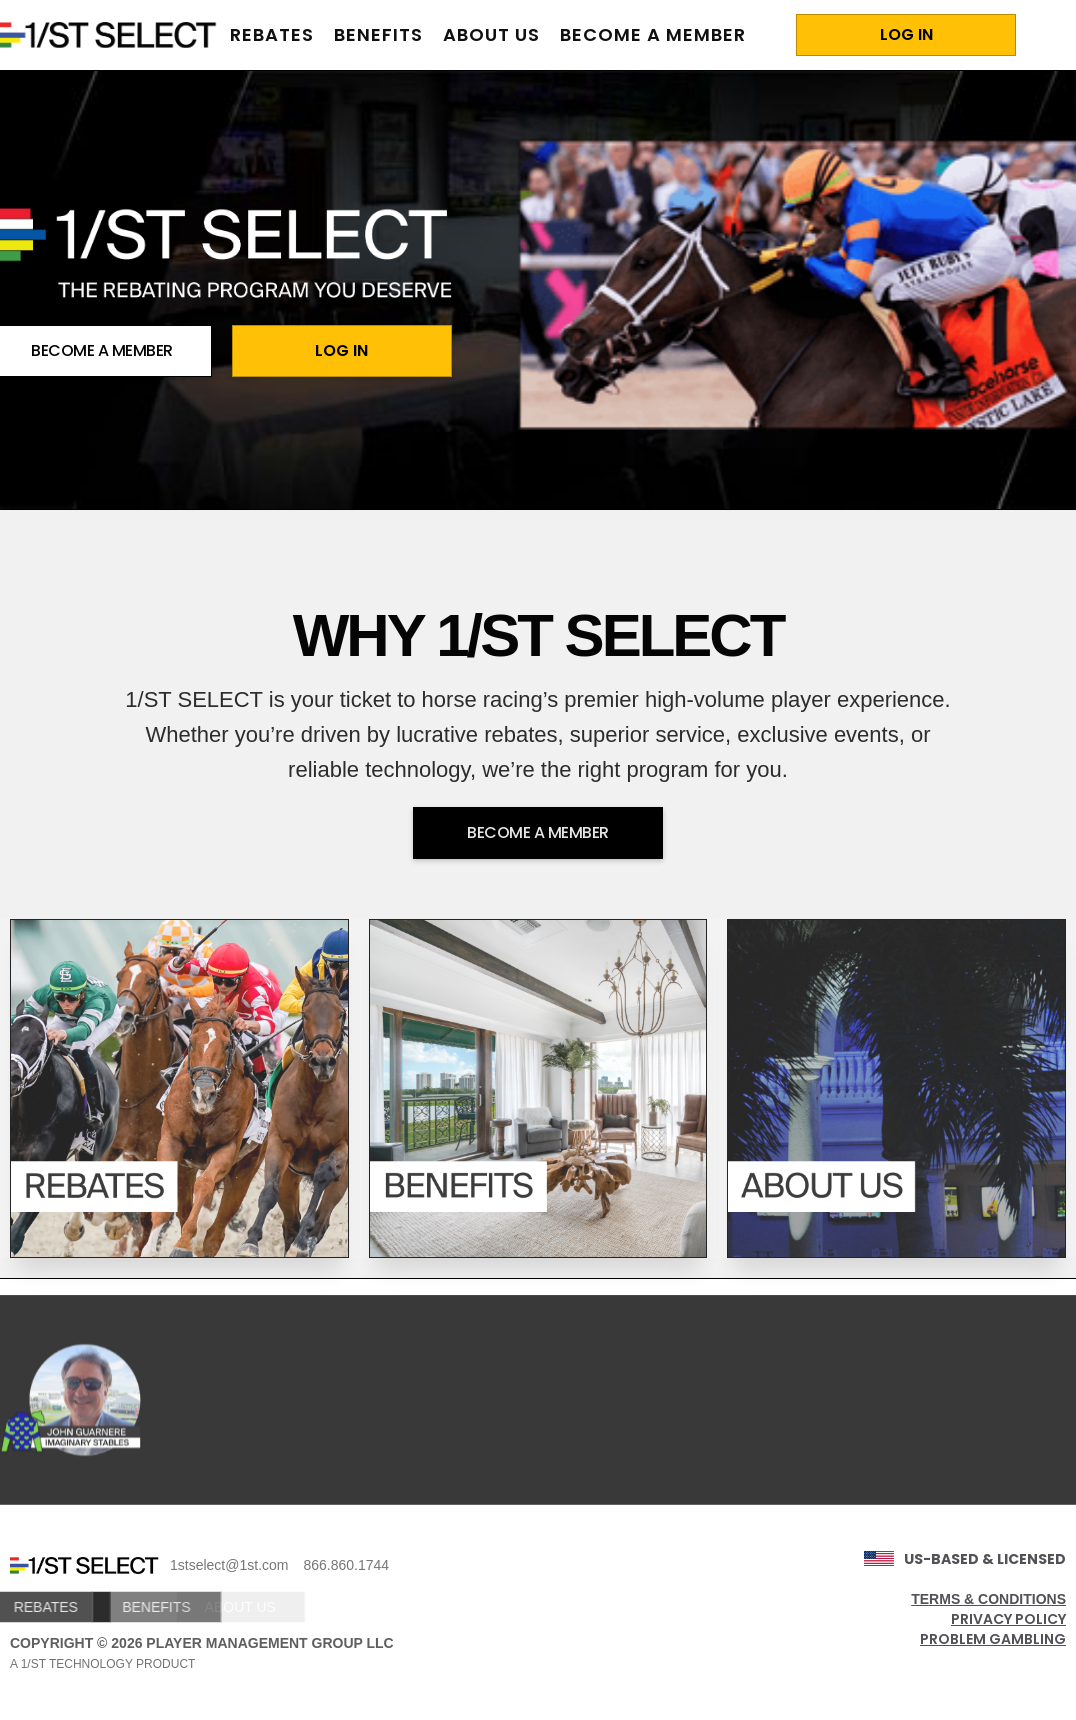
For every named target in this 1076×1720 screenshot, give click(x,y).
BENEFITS (117, 1607)
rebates (272, 34)
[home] (110, 35)
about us (491, 34)
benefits (378, 34)
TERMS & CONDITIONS (988, 1599)
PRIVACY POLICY (1008, 1619)
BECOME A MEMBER (653, 34)
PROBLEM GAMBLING (993, 1639)
